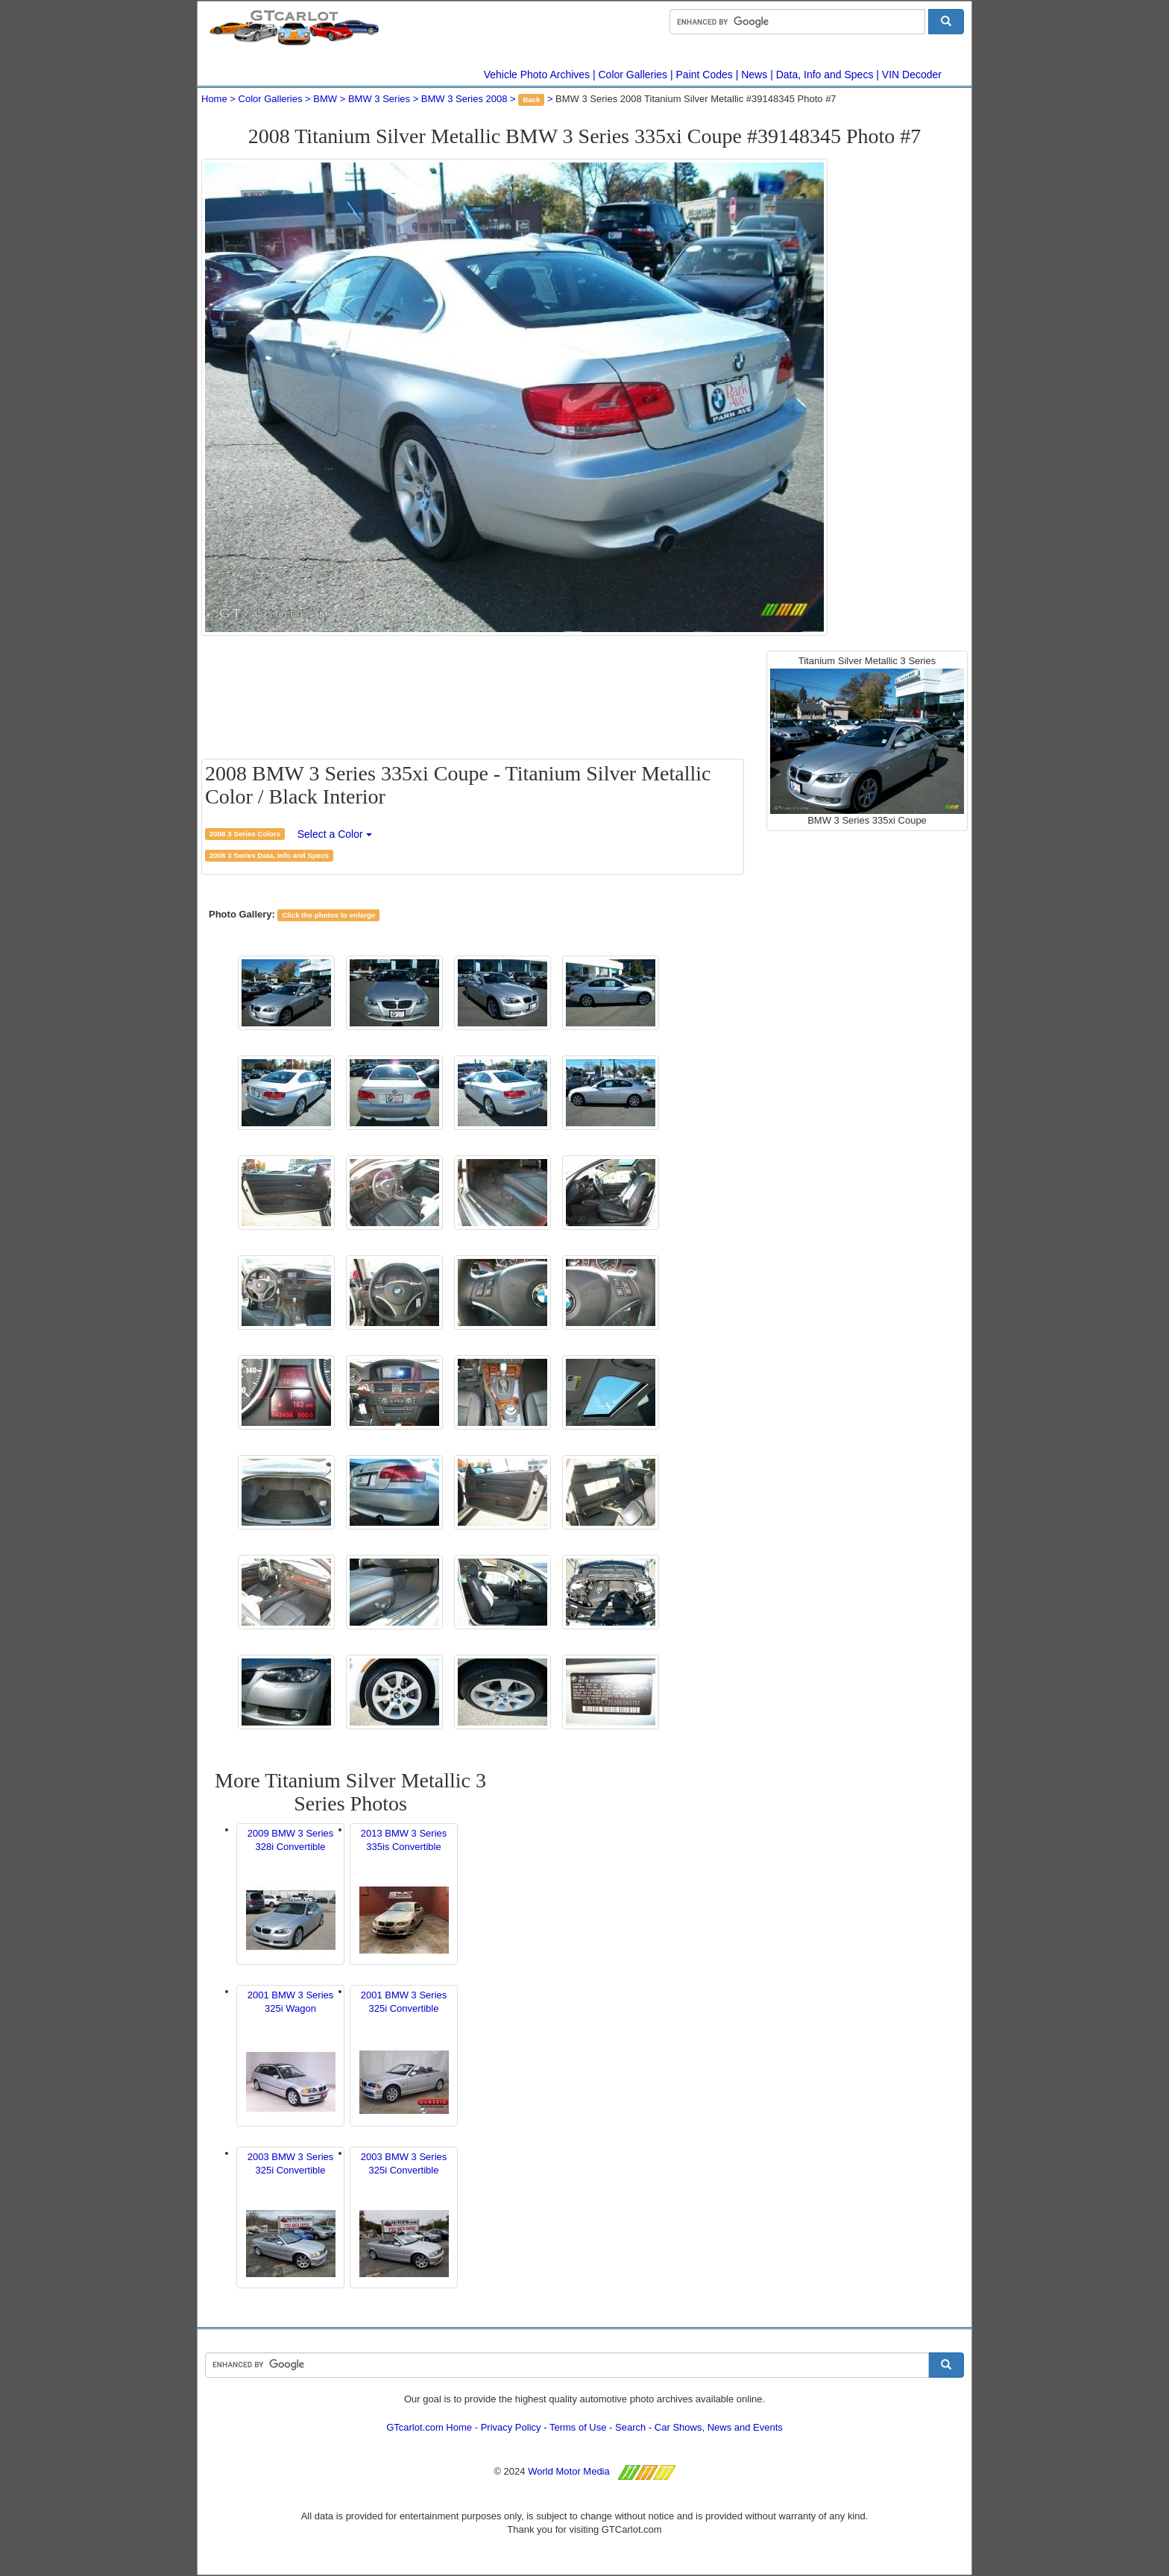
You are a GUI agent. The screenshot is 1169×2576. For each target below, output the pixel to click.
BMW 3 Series (379, 98)
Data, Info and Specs (825, 74)
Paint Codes (704, 74)
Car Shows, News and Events (719, 2427)
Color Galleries (633, 74)
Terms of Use (578, 2427)
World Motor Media (569, 2471)
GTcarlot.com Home (429, 2427)
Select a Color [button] (334, 834)
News (754, 74)
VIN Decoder (912, 74)
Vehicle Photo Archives (537, 74)
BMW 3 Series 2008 (464, 98)
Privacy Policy (511, 2427)
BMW (325, 98)
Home (214, 98)
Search (630, 2427)
